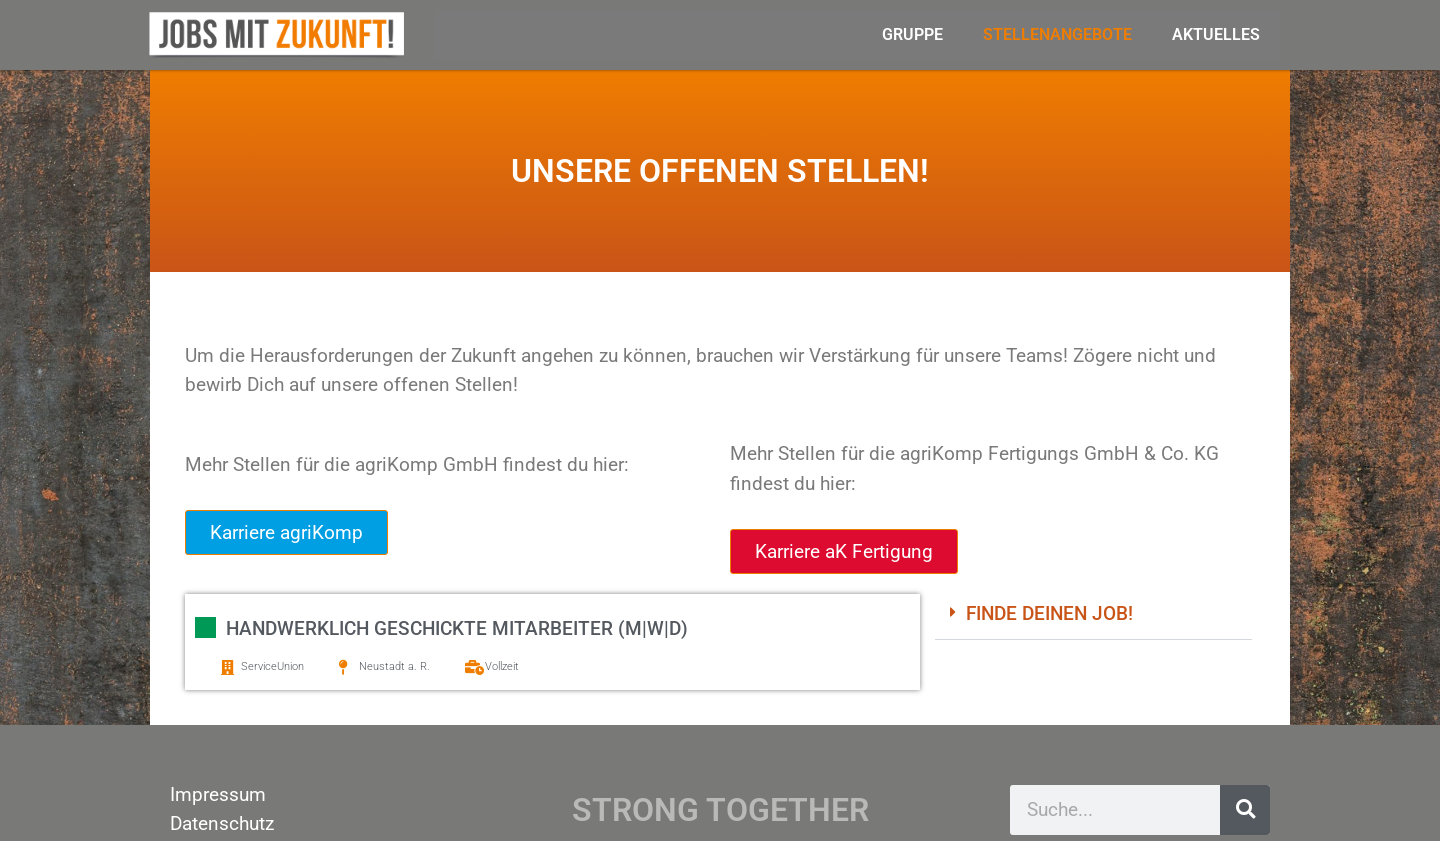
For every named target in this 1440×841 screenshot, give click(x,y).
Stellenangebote (1057, 34)
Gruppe (912, 34)
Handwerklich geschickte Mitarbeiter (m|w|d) (457, 629)
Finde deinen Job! (1049, 614)
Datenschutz (222, 823)
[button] (1093, 615)
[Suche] (1245, 810)
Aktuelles (1216, 34)
